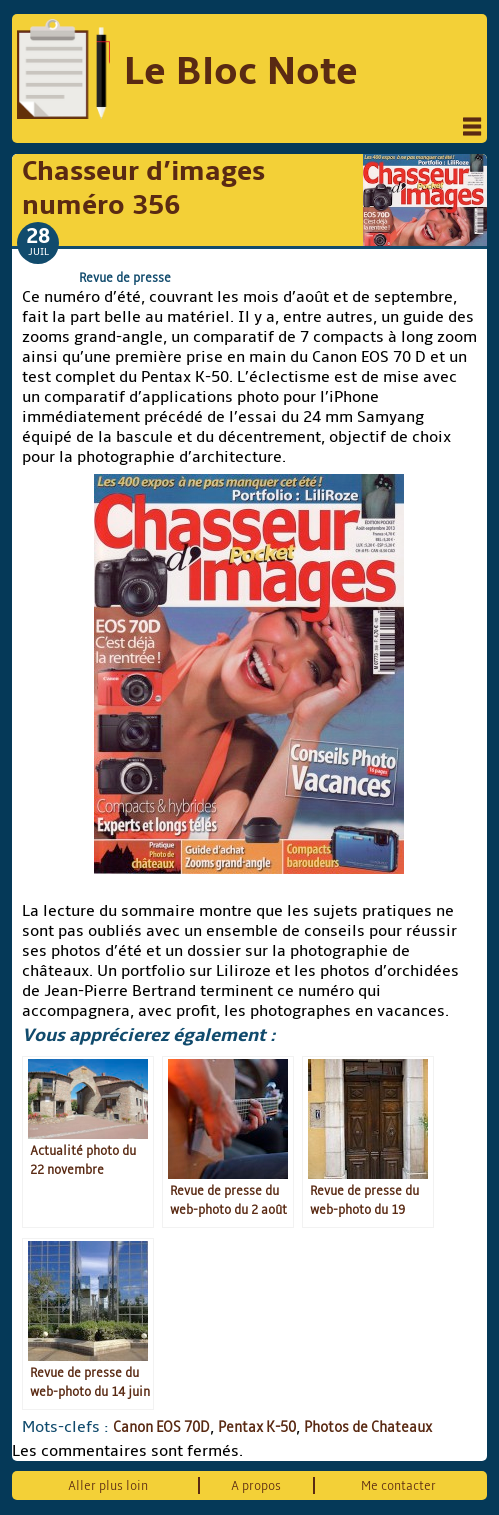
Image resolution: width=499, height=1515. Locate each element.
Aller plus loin (108, 1485)
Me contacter (398, 1485)
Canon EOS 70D (161, 1427)
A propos (256, 1485)
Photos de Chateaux (368, 1427)
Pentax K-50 (257, 1427)
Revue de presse (125, 277)
